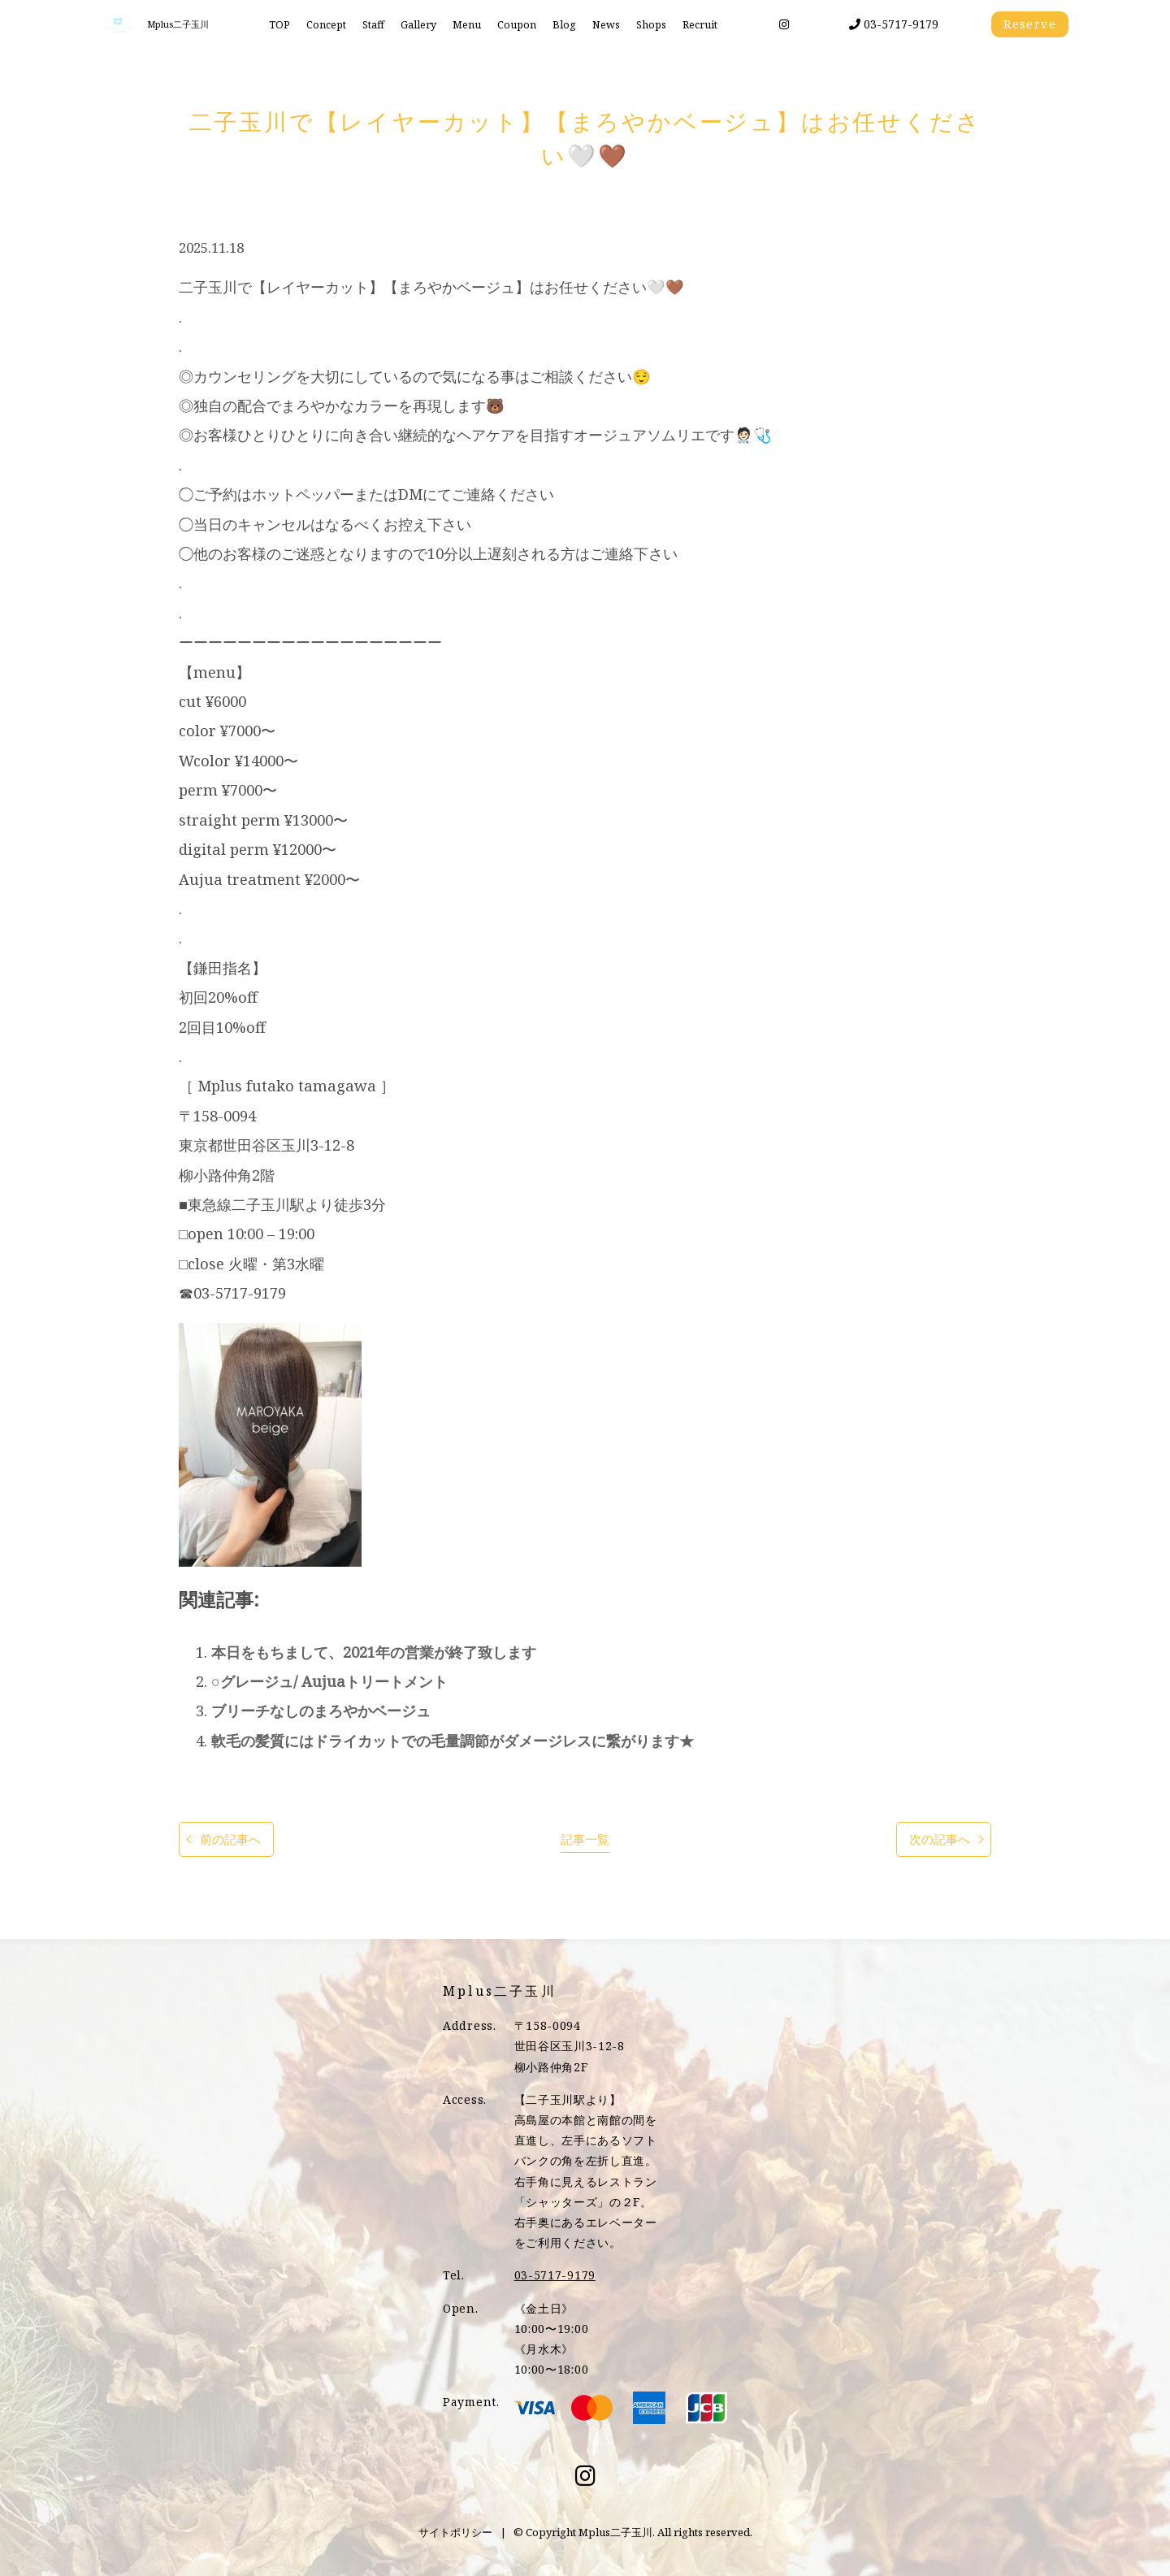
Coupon (516, 25)
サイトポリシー (455, 2532)
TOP (279, 25)
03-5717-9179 (893, 24)
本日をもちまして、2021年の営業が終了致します (373, 1652)
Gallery (418, 25)
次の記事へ (939, 1839)
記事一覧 (585, 1839)
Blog (564, 25)
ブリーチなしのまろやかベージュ (321, 1710)
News (606, 25)
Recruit (699, 25)
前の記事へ (230, 1839)
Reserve (1029, 24)
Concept (326, 25)
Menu (467, 25)
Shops (651, 25)
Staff (373, 25)
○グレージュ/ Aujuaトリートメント (329, 1681)
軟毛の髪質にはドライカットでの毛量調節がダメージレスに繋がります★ (452, 1740)
